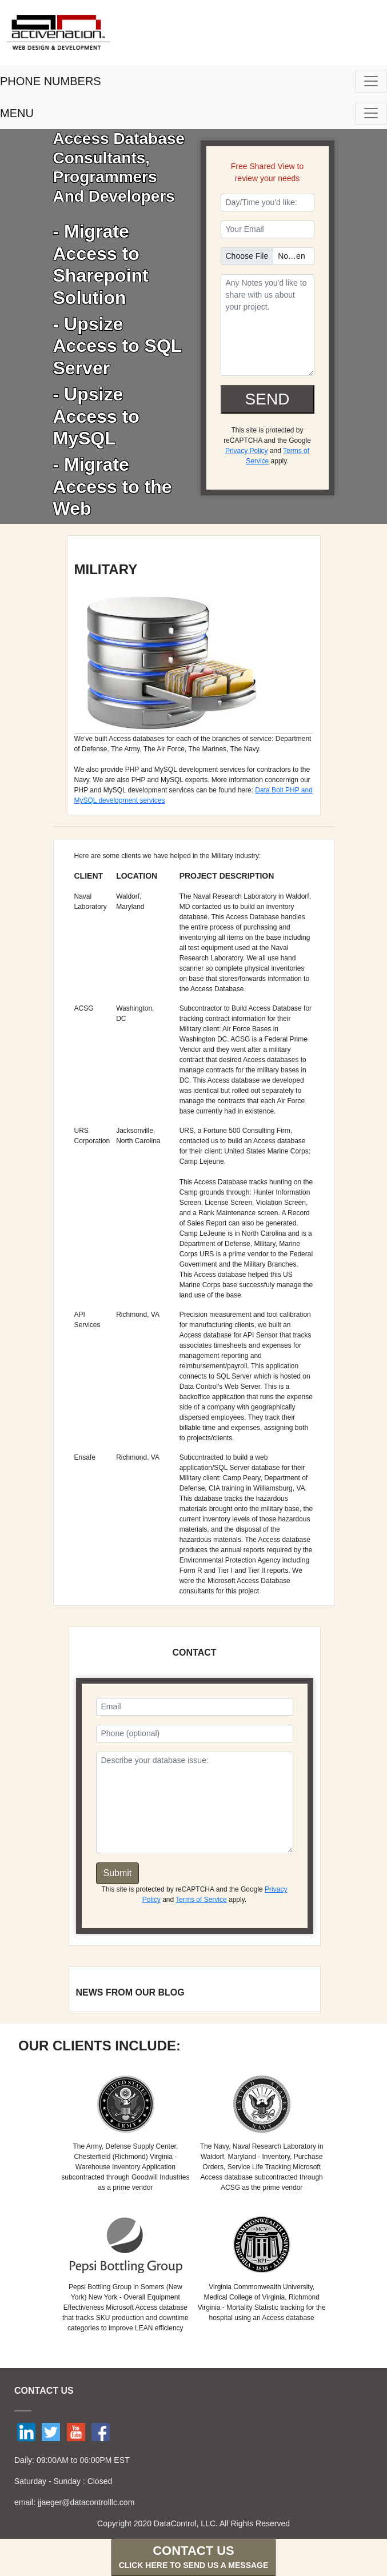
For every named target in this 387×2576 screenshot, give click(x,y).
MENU (17, 113)
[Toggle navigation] (371, 81)
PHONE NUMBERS (50, 81)
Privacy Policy (246, 451)
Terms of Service (200, 1900)
